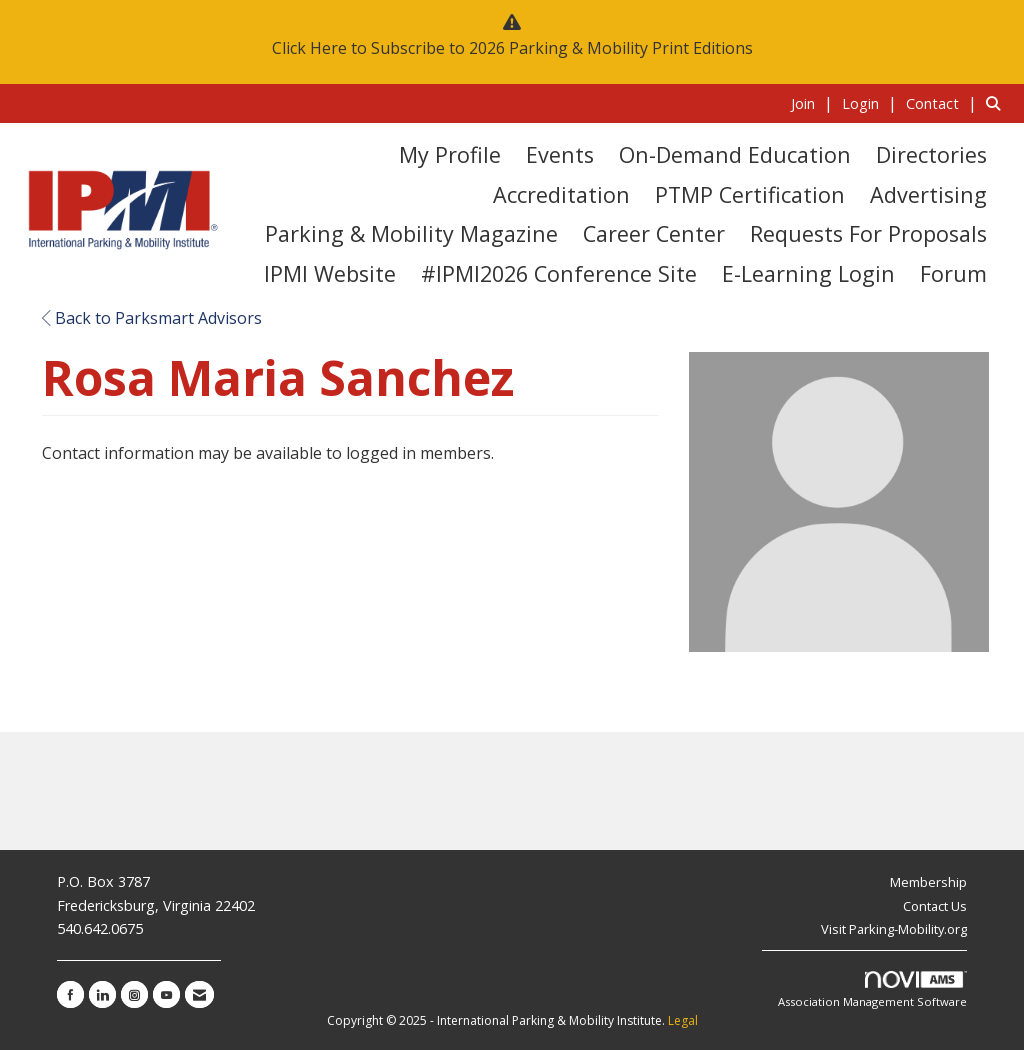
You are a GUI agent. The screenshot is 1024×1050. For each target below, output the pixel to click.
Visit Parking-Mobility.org (894, 929)
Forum (953, 273)
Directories (931, 154)
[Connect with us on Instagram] (134, 994)
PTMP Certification (750, 194)
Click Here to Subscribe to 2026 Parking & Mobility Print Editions (512, 48)
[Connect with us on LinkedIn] (102, 994)
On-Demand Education (735, 154)
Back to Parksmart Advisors (152, 318)
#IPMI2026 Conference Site (559, 273)
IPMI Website (330, 273)
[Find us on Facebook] (70, 994)
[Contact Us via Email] (199, 994)
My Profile (450, 154)
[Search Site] (997, 103)
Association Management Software (872, 990)
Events (560, 154)
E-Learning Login (808, 273)
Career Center (654, 233)
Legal (683, 1020)
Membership (928, 882)
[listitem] (814, 103)
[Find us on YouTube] (166, 994)
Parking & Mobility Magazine (411, 233)
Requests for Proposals (868, 233)
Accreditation (561, 194)
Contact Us (935, 906)
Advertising (928, 194)
